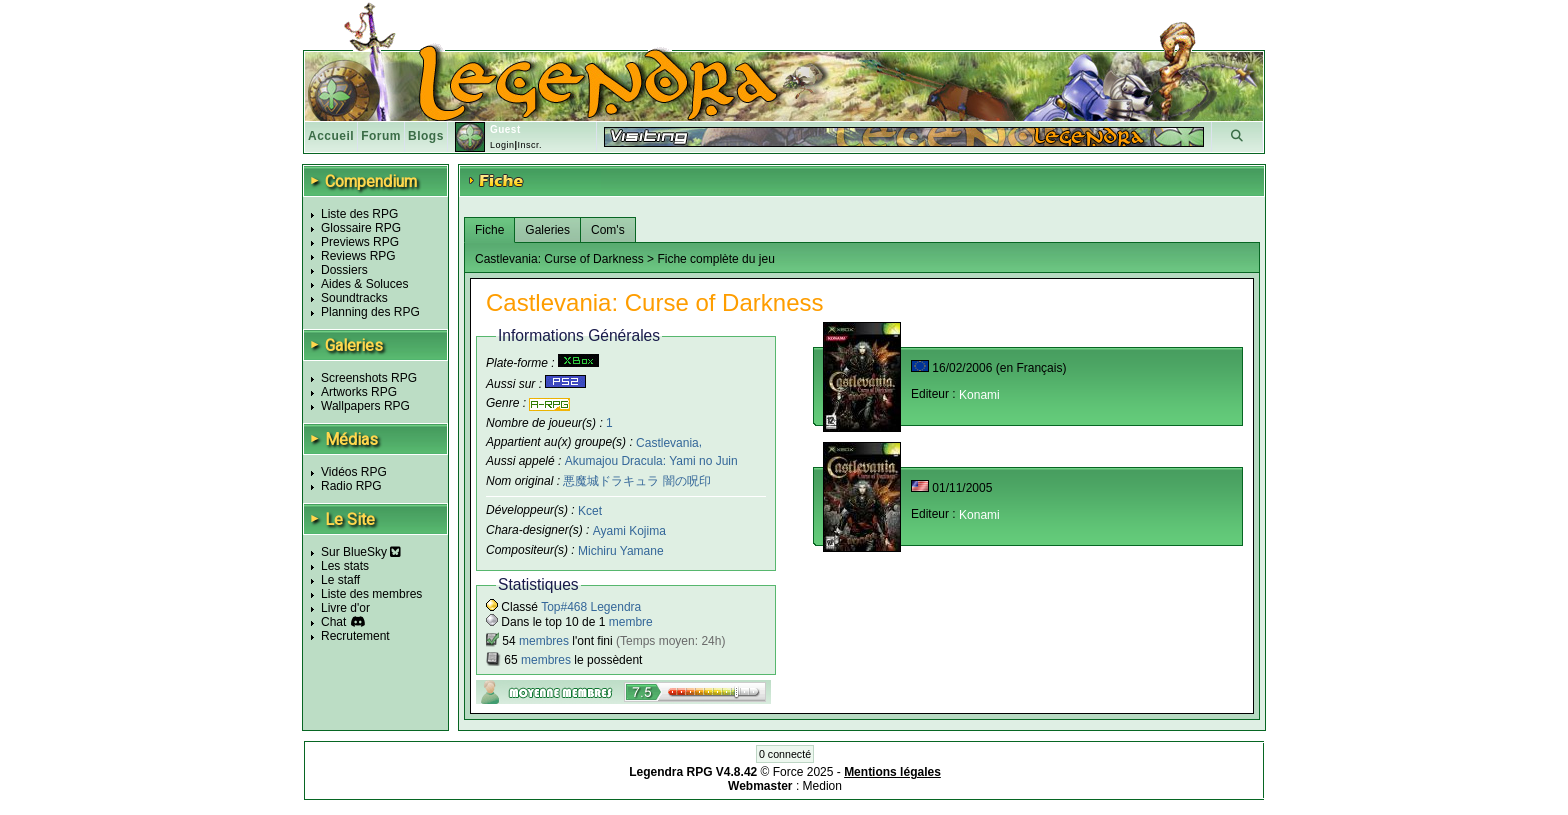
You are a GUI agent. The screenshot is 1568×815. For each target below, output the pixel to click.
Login (502, 145)
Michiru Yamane (621, 551)
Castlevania (667, 442)
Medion (822, 786)
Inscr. (529, 145)
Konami (979, 395)
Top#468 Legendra (591, 607)
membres (544, 641)
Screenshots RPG (369, 378)
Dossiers (344, 270)
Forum (381, 136)
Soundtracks (354, 298)
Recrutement (355, 636)
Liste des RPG (359, 214)
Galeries (547, 230)
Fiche (489, 230)
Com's (608, 230)
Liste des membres (371, 594)
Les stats (345, 566)
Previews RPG (360, 242)
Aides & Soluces (364, 284)
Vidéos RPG (354, 472)
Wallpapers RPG (365, 406)
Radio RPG (351, 486)
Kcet (590, 511)
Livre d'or (345, 608)
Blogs (426, 136)
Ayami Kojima (629, 531)
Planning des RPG (370, 312)
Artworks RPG (359, 392)
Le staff (340, 580)
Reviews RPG (358, 256)
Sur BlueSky (361, 552)
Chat (333, 622)
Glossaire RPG (361, 228)
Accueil (331, 136)
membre (631, 622)
